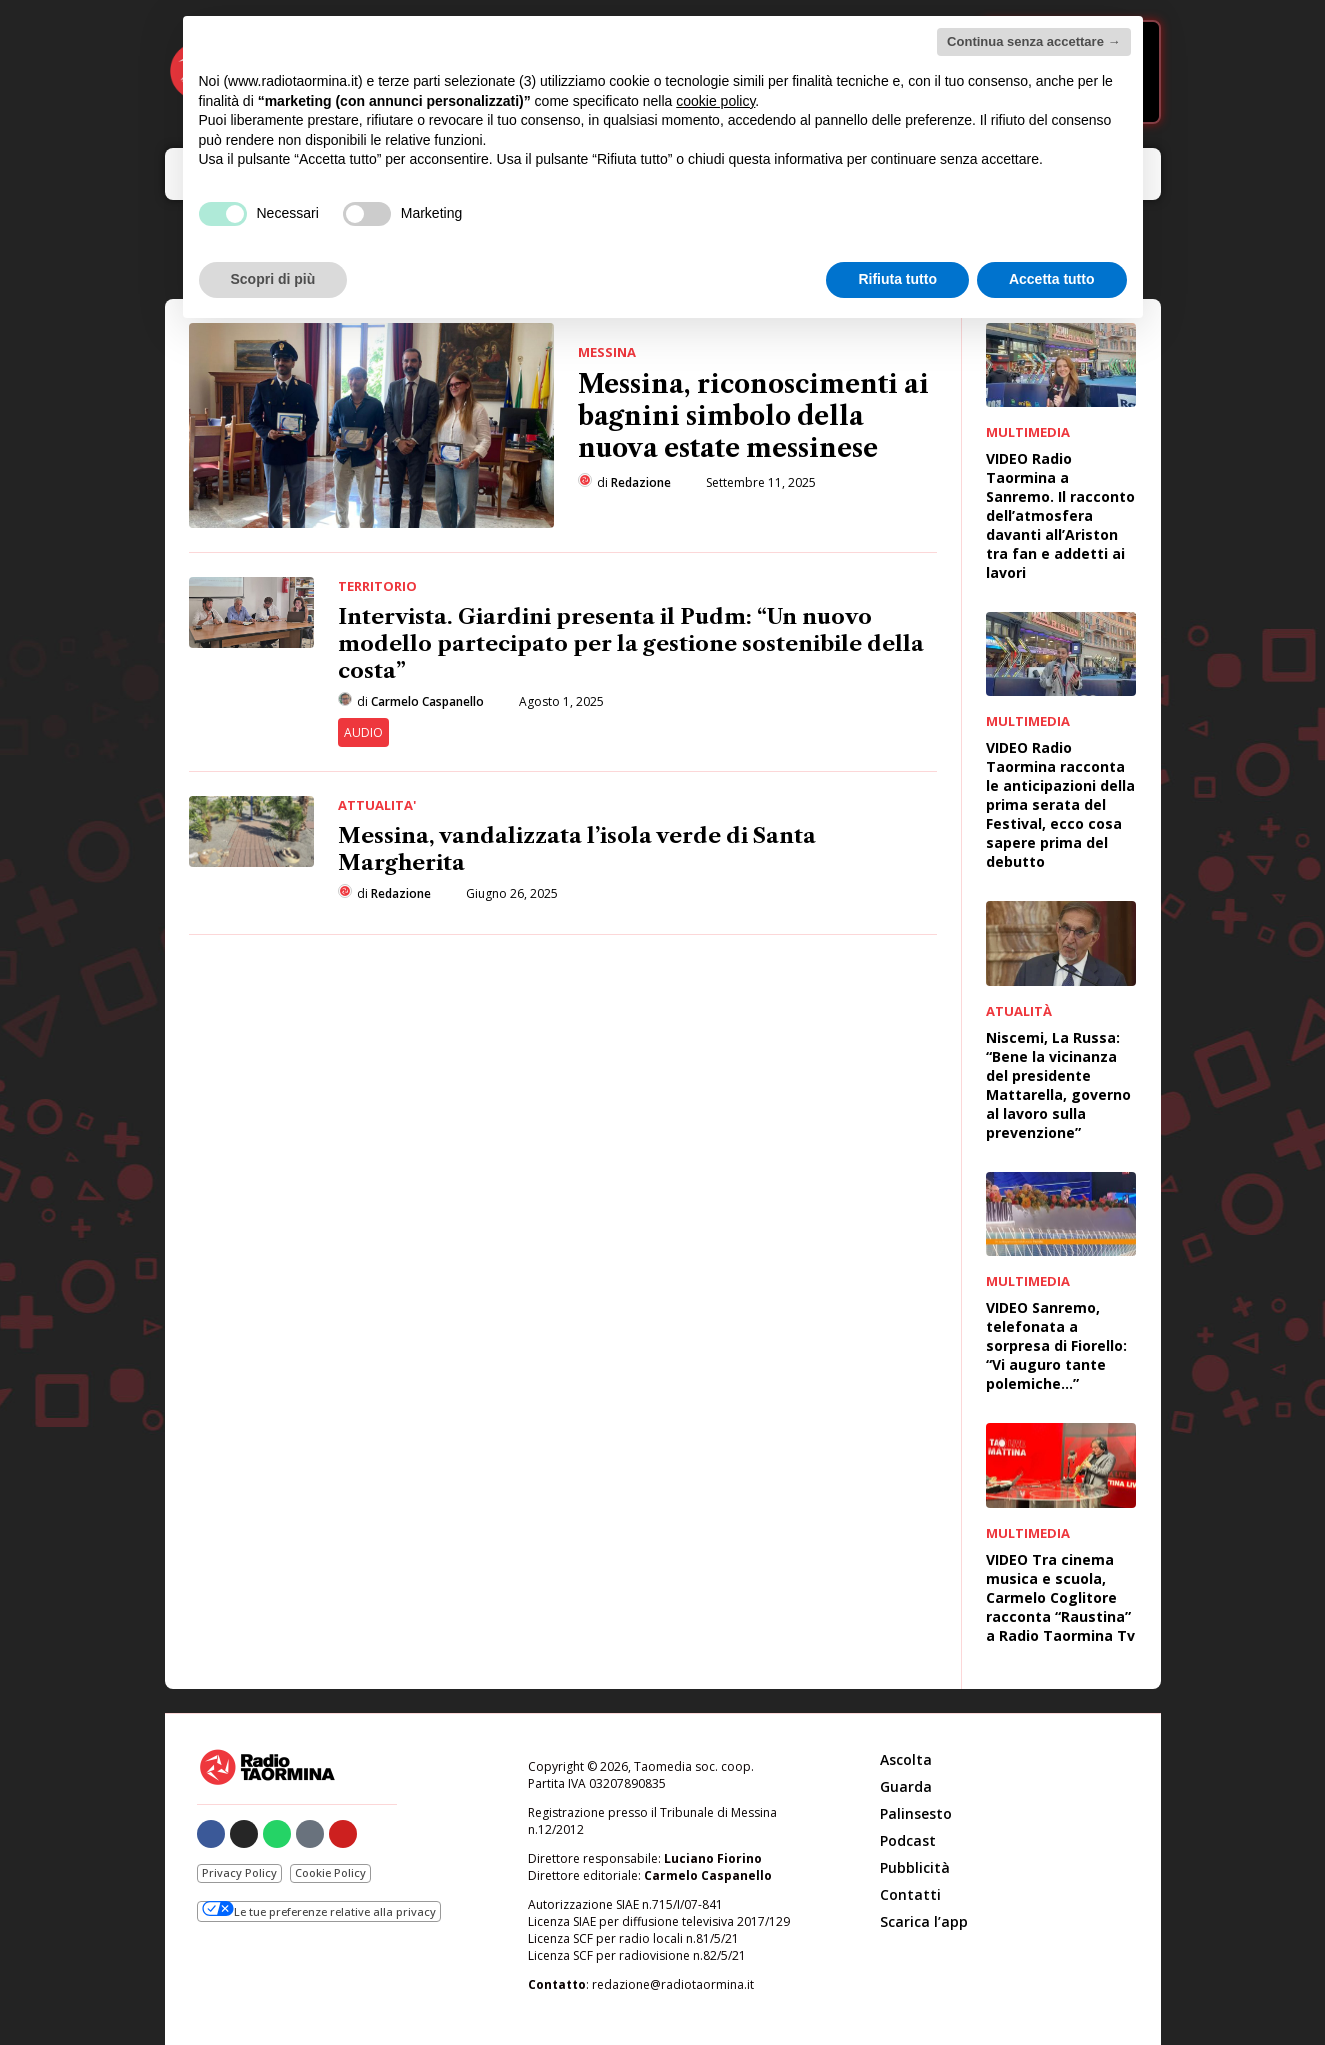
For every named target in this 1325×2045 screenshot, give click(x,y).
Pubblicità (915, 1867)
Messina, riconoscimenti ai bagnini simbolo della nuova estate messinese (753, 416)
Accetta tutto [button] (1052, 279)
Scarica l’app (924, 1921)
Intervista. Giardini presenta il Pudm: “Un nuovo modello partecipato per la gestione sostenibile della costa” (631, 643)
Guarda (906, 1786)
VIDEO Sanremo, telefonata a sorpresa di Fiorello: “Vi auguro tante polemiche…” (1056, 1345)
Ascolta (906, 1759)
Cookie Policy (330, 1872)
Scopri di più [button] (273, 279)
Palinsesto (916, 1813)
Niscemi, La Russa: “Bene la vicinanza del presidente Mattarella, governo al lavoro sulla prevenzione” (1058, 1085)
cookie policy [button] (715, 101)
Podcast (908, 1840)
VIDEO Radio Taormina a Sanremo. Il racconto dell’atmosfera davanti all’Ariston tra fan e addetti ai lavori (1060, 515)
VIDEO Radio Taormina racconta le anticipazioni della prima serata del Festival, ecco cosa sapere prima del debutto (1060, 804)
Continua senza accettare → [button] (1033, 41)
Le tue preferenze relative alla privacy (319, 1910)
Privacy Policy (239, 1872)
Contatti (910, 1894)
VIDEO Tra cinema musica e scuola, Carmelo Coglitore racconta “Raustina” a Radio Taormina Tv (1060, 1597)
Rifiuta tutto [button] (897, 279)
